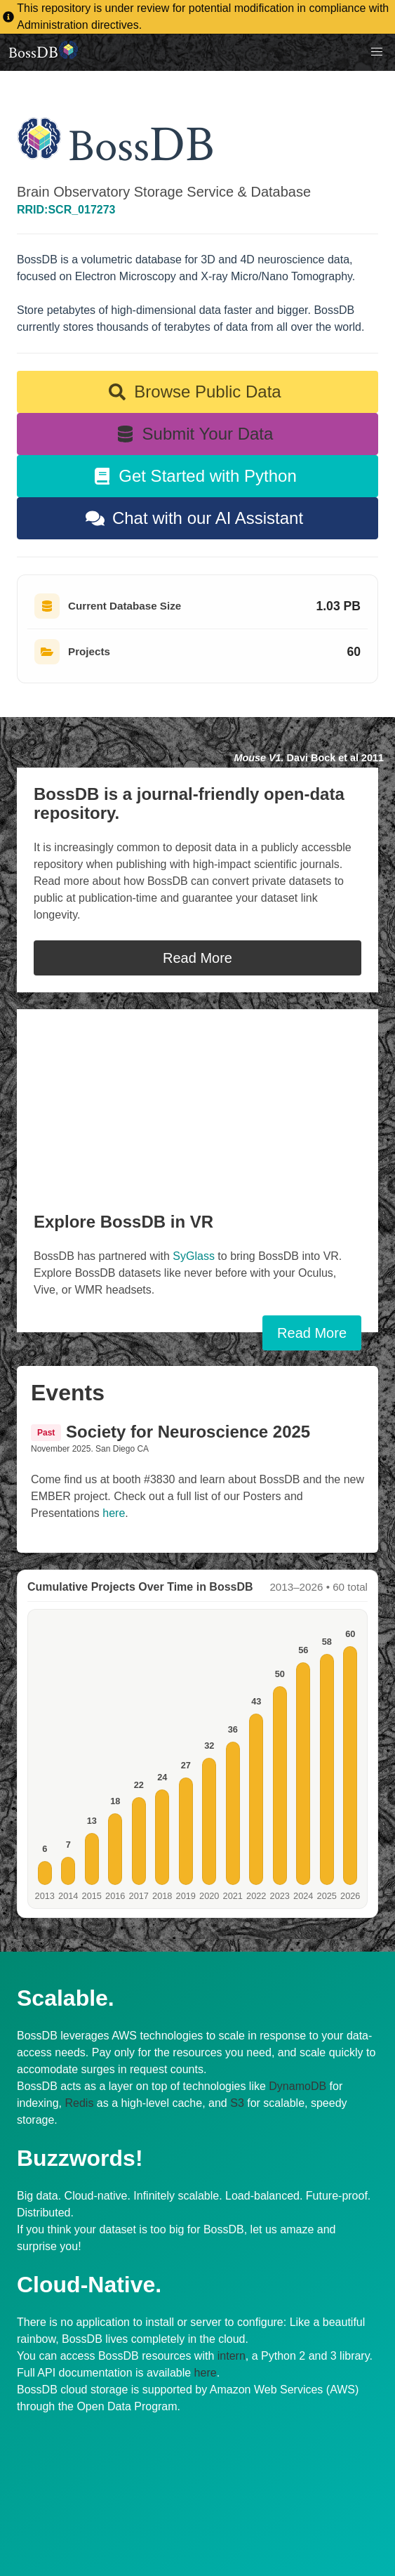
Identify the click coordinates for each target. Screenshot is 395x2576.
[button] (377, 52)
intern (231, 2356)
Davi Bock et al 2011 (309, 757)
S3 (237, 2103)
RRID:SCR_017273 (66, 210)
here (113, 1513)
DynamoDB (297, 2086)
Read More (197, 958)
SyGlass (195, 1256)
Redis (79, 2103)
